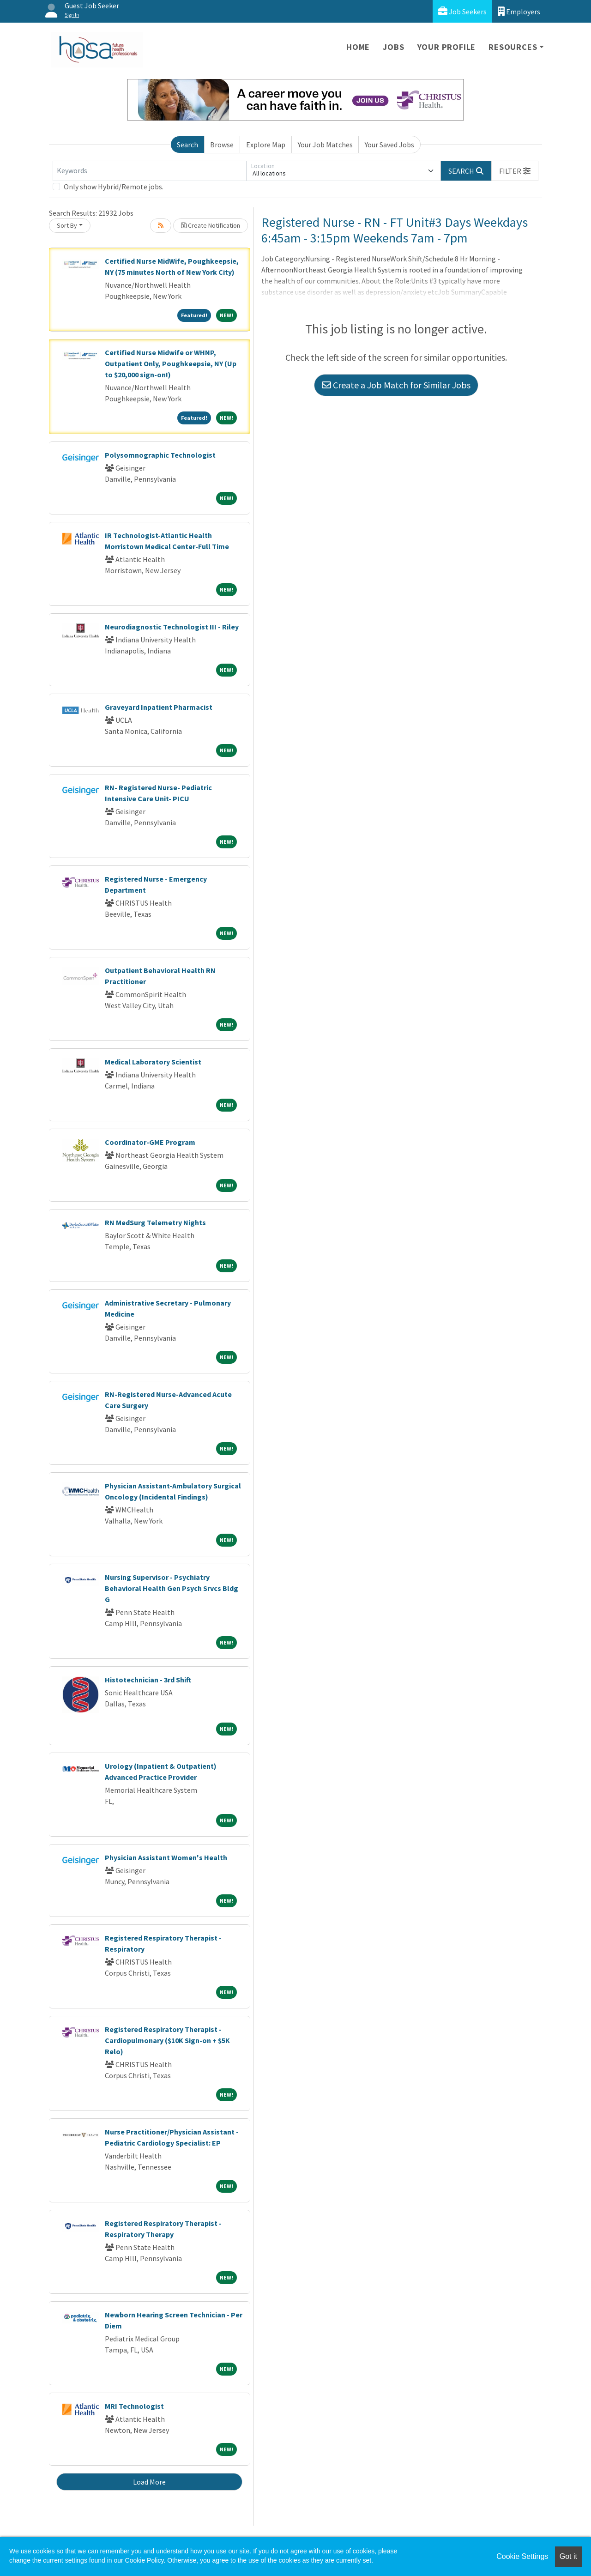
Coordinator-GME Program (150, 1142)
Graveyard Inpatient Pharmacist (158, 707)
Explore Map (265, 144)
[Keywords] (150, 171)
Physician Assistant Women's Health (166, 1857)
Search (187, 144)
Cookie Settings (522, 2556)
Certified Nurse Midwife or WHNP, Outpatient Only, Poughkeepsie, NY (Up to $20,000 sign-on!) (170, 363)
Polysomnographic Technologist (160, 455)
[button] (514, 171)
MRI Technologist (134, 2406)
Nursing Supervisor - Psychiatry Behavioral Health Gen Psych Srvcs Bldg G (171, 1588)
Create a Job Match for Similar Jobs (396, 385)
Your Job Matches (325, 144)
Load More (149, 2481)
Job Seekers (462, 11)
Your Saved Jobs (389, 144)
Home (358, 47)
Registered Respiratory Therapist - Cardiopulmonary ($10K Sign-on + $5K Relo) (167, 2040)
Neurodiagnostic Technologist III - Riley (172, 626)
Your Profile (446, 47)
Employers (519, 11)
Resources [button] (512, 47)
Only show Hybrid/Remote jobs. (113, 186)
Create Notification (210, 225)
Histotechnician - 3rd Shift (148, 1679)
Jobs (393, 47)
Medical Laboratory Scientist (153, 1061)
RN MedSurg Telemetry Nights (155, 1222)
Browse (222, 144)
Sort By (67, 225)
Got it (568, 2556)
